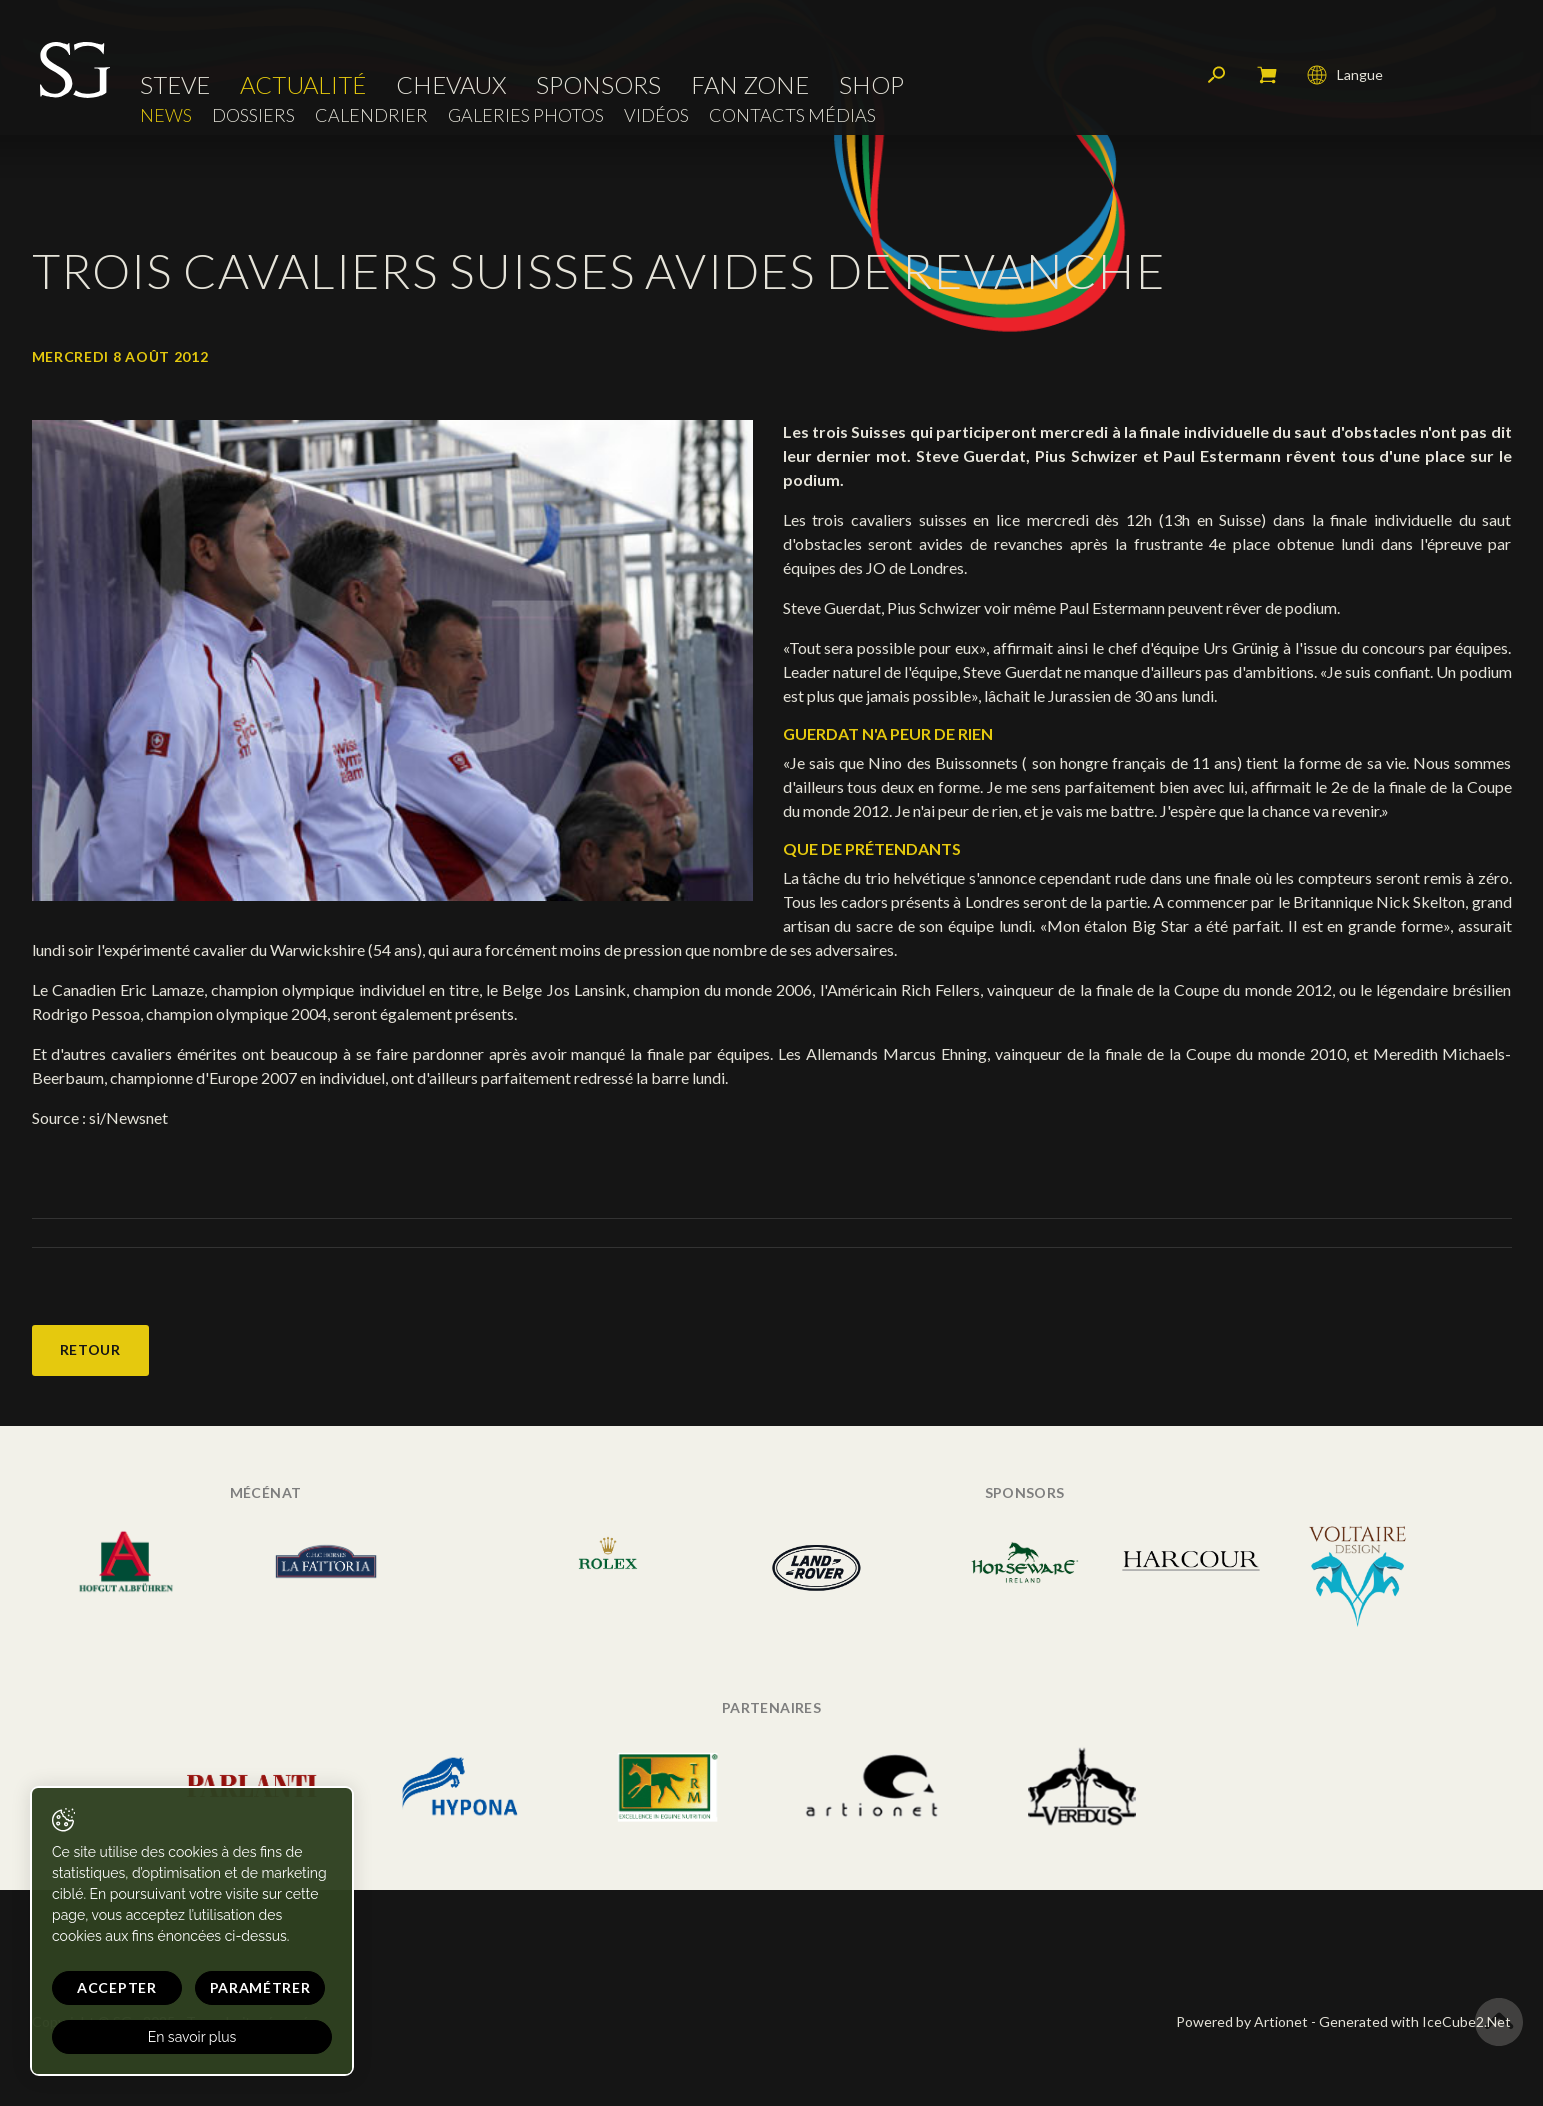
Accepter (117, 1987)
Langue (1345, 75)
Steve (175, 85)
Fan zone (750, 85)
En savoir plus (192, 2037)
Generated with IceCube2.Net (1415, 2021)
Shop (871, 85)
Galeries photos (526, 115)
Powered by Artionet (1242, 2021)
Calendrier (371, 115)
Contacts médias (792, 115)
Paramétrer (260, 1987)
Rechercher (1217, 75)
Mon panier (1267, 75)
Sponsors (598, 85)
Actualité (303, 85)
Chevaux (451, 85)
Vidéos (656, 115)
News (166, 115)
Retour (90, 1349)
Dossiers (253, 115)
